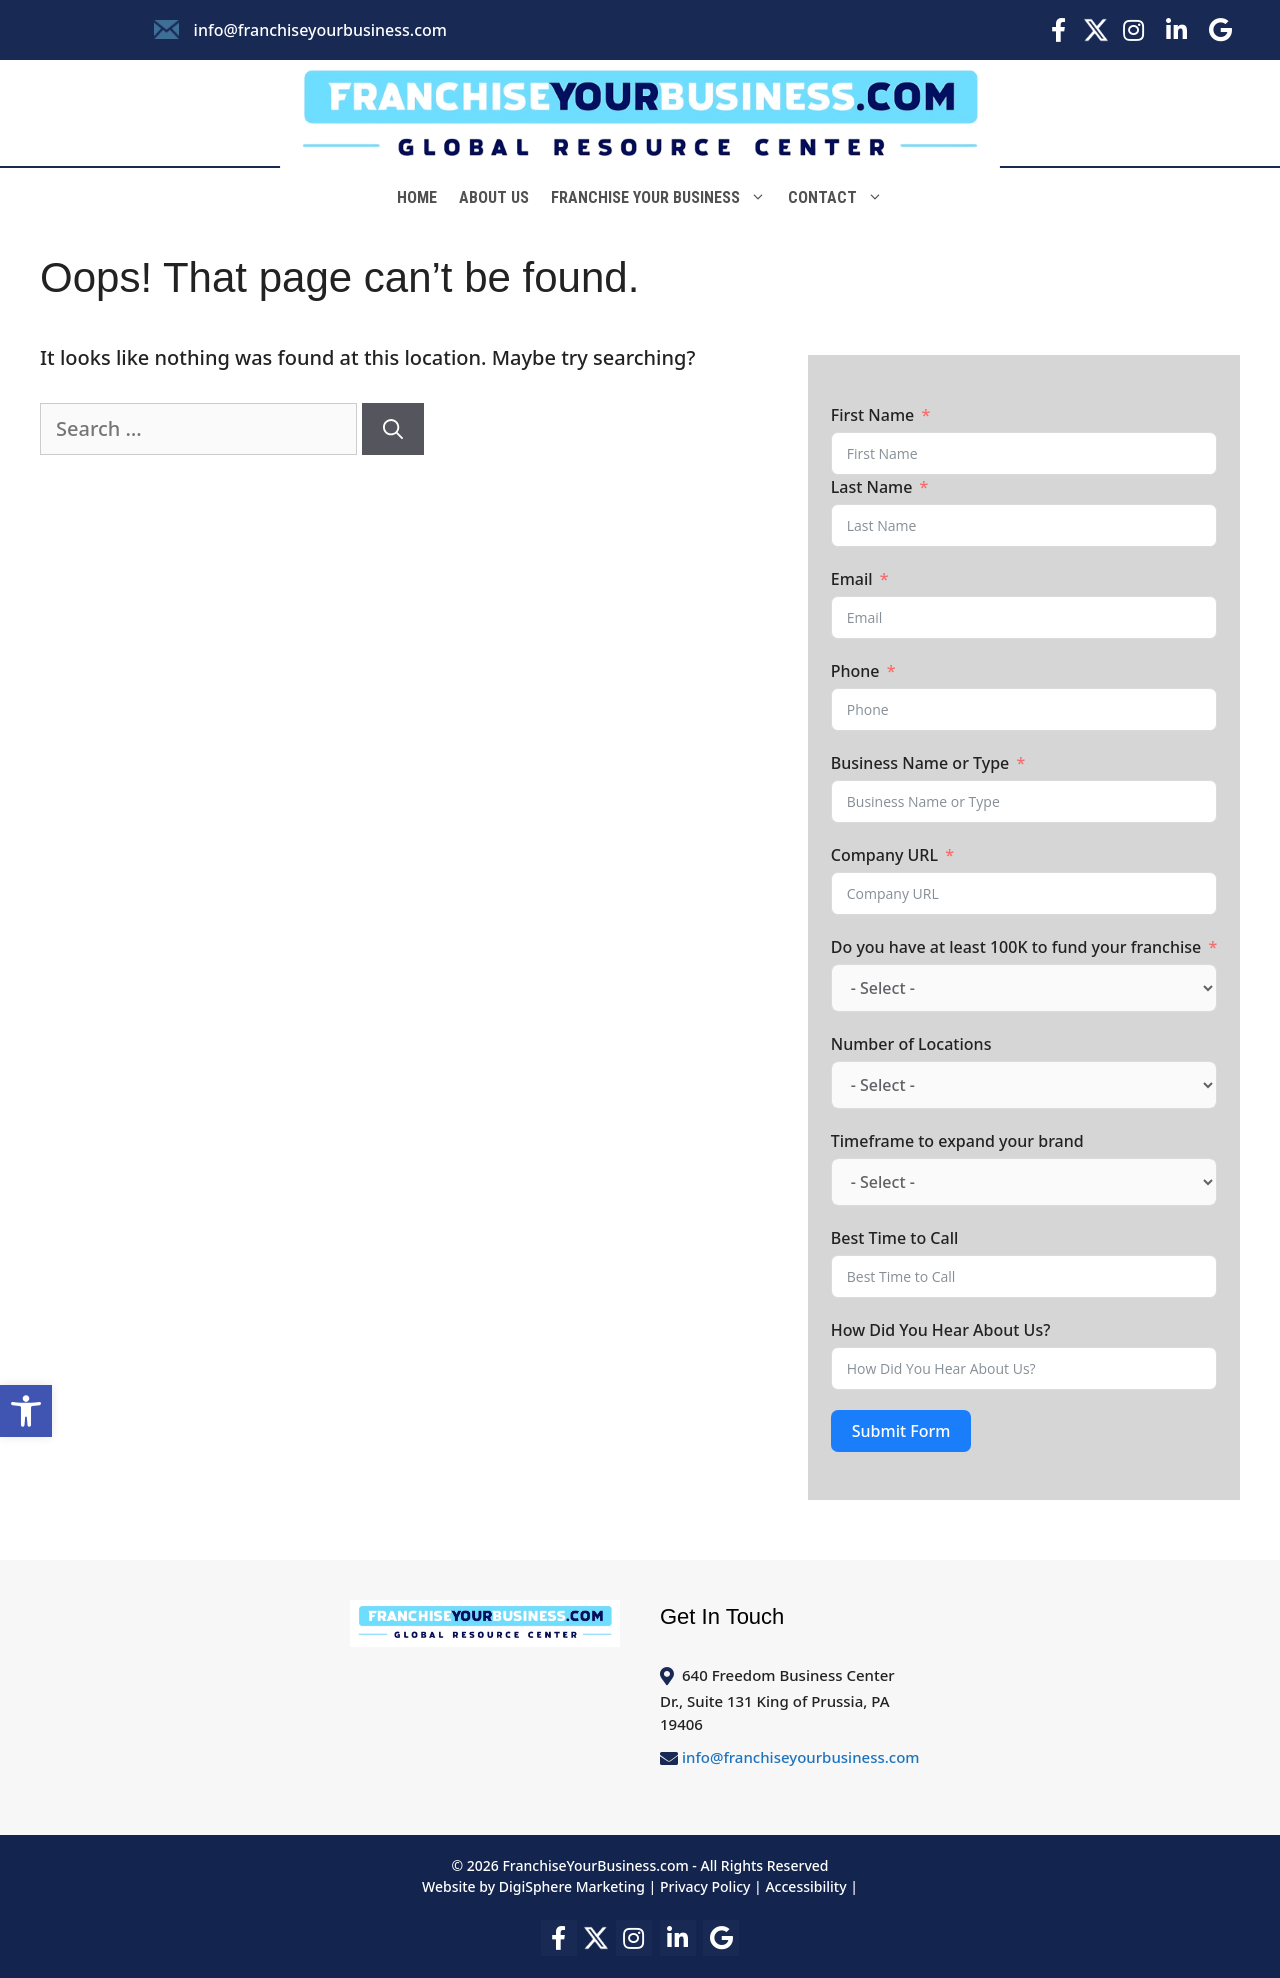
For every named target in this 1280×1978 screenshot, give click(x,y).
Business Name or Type (920, 763)
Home (417, 197)
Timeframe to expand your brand (957, 1141)
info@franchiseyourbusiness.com (320, 30)
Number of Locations (911, 1044)
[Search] (393, 429)
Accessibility (805, 1886)
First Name (873, 415)
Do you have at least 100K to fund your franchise (1016, 947)
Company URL (884, 855)
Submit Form (901, 1431)
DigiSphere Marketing (574, 1886)
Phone (855, 671)
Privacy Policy (705, 1886)
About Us (494, 197)
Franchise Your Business (664, 198)
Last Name (872, 487)
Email (852, 579)
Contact (841, 198)
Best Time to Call (895, 1238)
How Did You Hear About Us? (941, 1330)
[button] (26, 1411)
